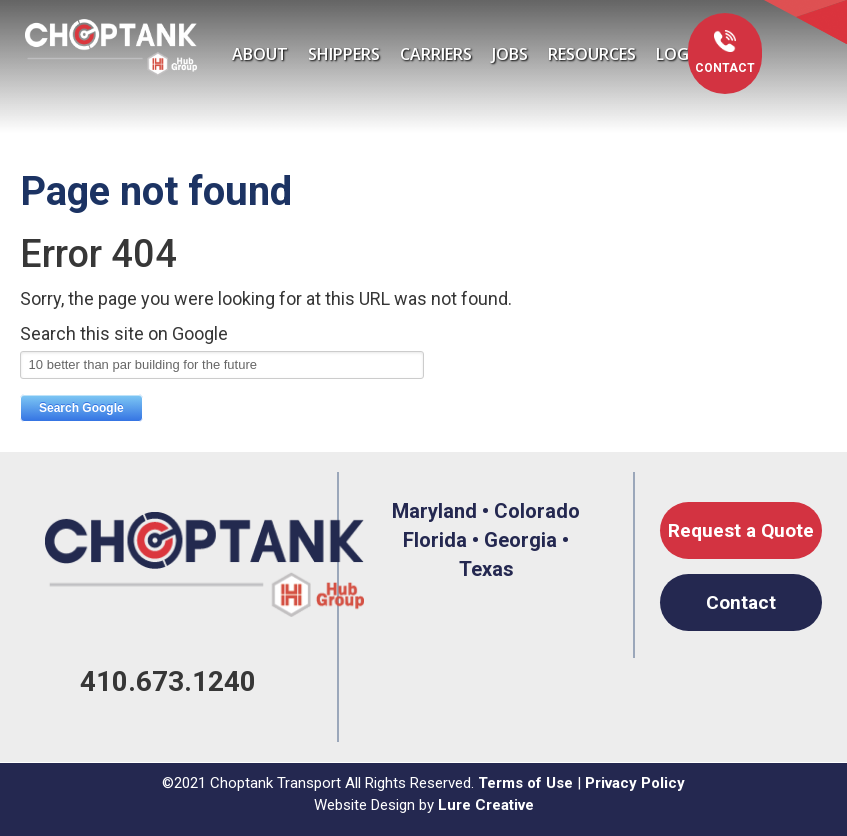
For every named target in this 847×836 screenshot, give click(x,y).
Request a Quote (741, 530)
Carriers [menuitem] (436, 54)
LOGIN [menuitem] (680, 54)
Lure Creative (486, 805)
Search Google (81, 408)
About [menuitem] (260, 54)
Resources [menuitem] (592, 54)
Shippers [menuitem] (344, 54)
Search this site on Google (124, 333)
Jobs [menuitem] (510, 54)
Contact (725, 68)
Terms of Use (525, 783)
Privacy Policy (635, 783)
